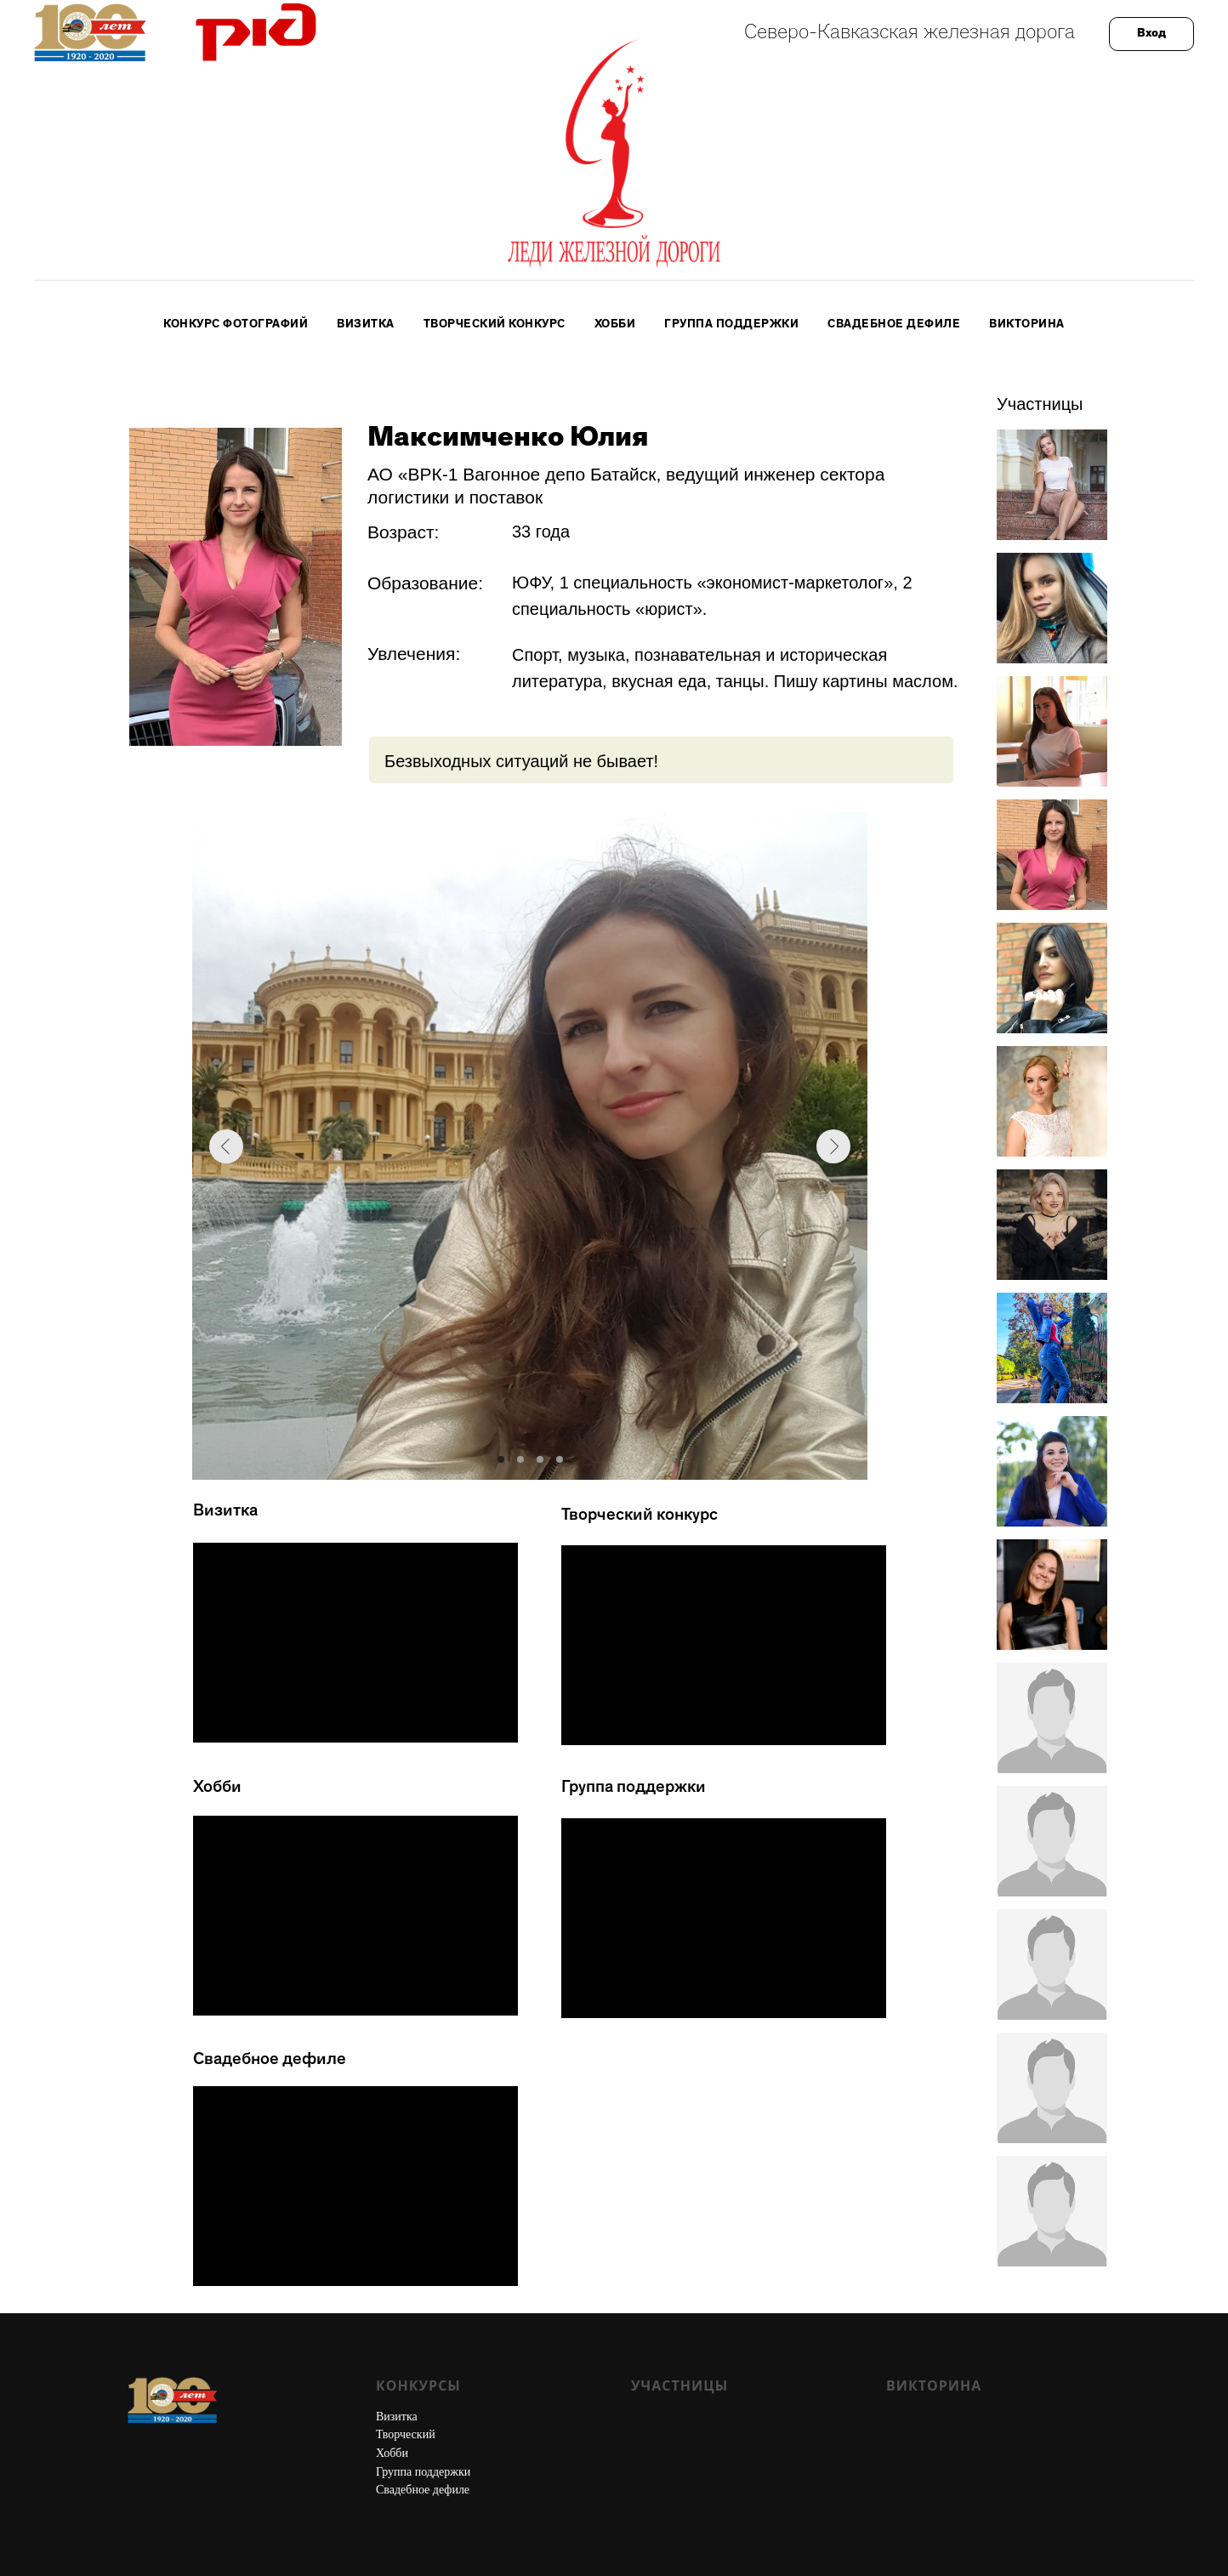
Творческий (405, 2434)
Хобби (615, 325)
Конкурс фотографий (235, 325)
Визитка (366, 325)
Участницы (679, 2385)
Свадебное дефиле (893, 325)
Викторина (1027, 325)
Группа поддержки (731, 325)
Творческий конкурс (495, 325)
